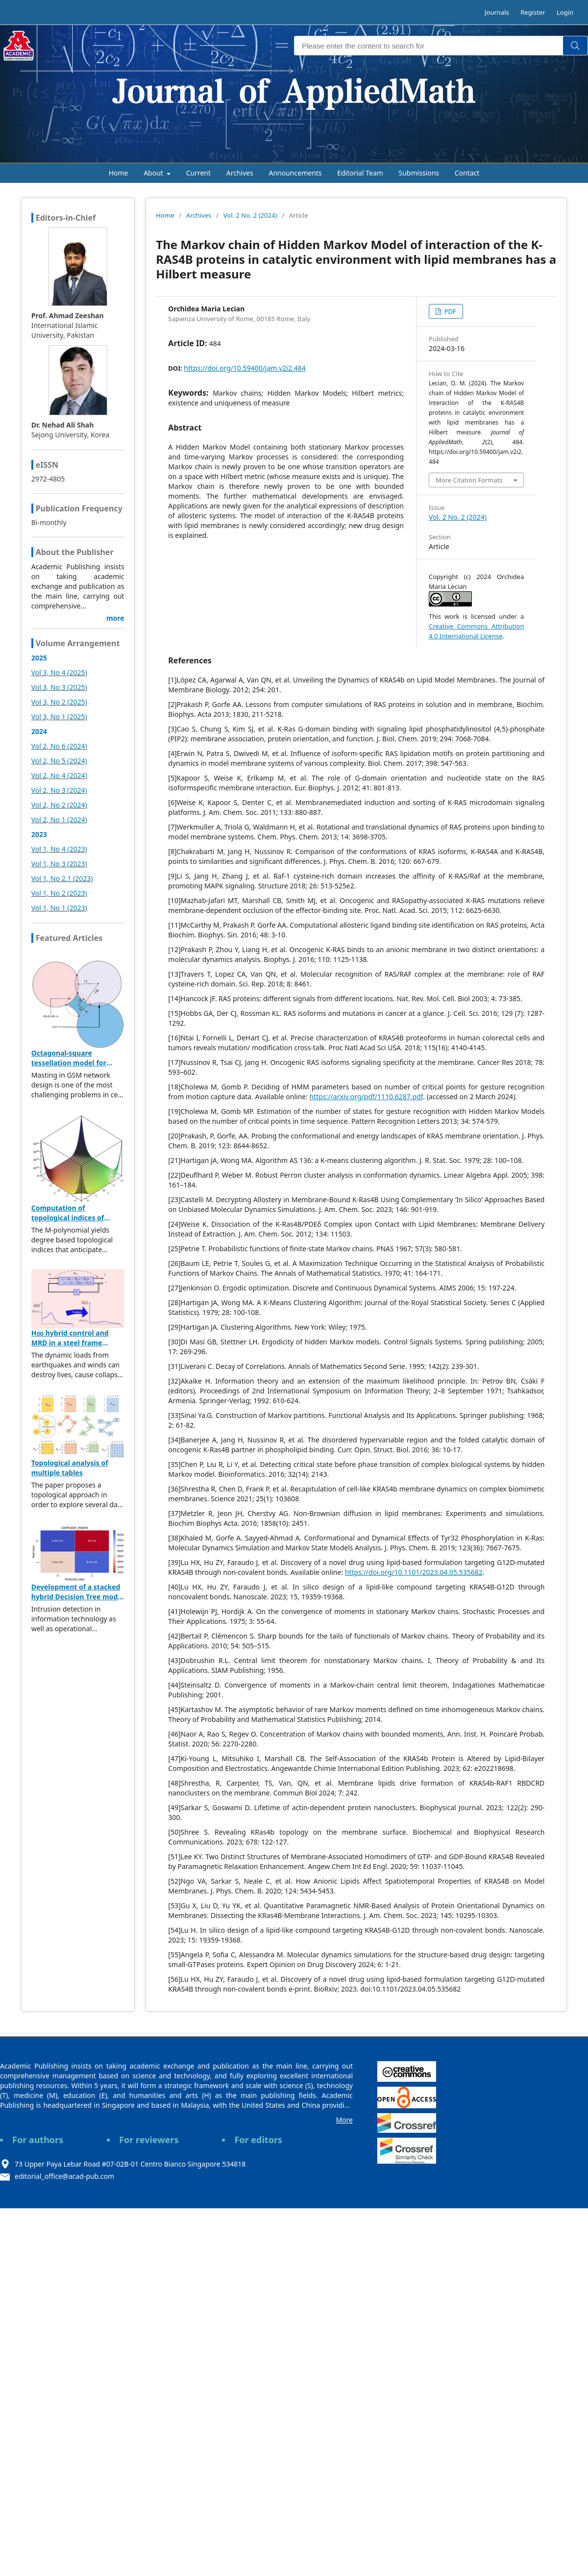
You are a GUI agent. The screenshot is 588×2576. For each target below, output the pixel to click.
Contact (467, 172)
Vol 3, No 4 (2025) (59, 672)
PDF (449, 311)
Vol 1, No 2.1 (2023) (62, 878)
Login (565, 12)
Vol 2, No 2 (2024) (59, 804)
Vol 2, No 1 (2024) (59, 819)
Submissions (419, 172)
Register (532, 12)
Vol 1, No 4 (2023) (59, 849)
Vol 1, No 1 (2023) (59, 907)
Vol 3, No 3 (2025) (59, 687)
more (115, 618)
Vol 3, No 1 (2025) (59, 716)
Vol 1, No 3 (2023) (59, 863)
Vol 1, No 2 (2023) (59, 893)
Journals (497, 12)
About (154, 172)
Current (198, 172)
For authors (37, 2140)
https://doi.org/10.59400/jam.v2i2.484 (244, 368)
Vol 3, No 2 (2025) (59, 702)
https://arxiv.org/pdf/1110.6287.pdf (366, 1096)
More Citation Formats (469, 480)
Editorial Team (360, 172)
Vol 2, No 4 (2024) (59, 775)
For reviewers (148, 2140)
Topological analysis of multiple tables (69, 1467)
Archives (239, 172)
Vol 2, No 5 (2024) (59, 760)
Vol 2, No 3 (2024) (59, 790)
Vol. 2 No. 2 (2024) (250, 215)
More (344, 2119)
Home (118, 172)
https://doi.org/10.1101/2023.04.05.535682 (414, 1572)
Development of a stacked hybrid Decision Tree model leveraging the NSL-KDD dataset (77, 1601)
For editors (258, 2140)
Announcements (295, 172)
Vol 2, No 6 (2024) (59, 746)
